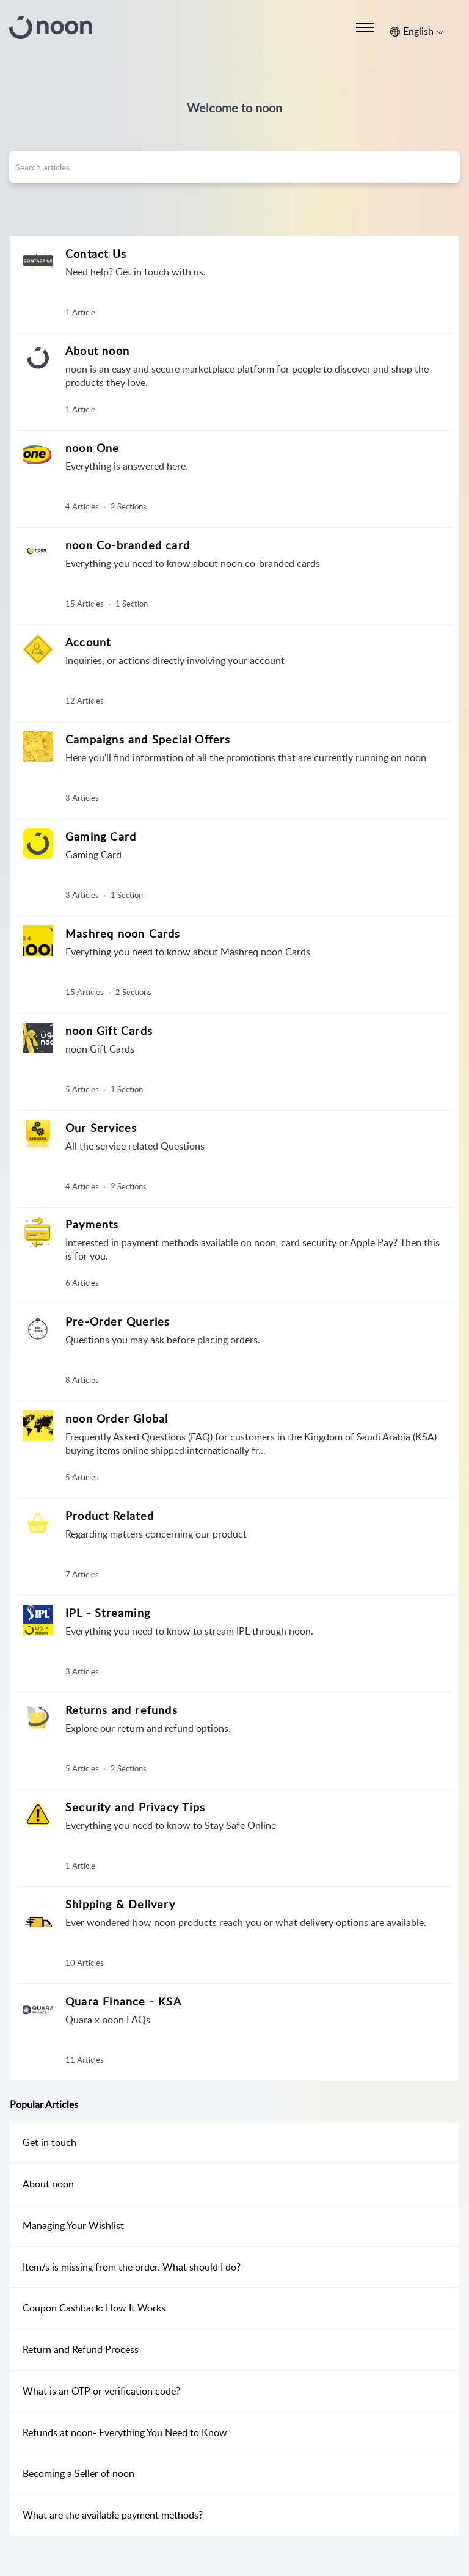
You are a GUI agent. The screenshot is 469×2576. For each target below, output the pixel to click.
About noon (97, 350)
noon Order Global (116, 1418)
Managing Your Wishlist (73, 2225)
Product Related (109, 1515)
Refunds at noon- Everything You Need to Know (125, 2432)
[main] (234, 1393)
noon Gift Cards (109, 1030)
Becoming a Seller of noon (78, 2473)
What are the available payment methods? (113, 2515)
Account (88, 642)
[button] (417, 32)
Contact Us (95, 253)
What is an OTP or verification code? (101, 2391)
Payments (92, 1224)
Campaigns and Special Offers (148, 739)
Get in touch (49, 2142)
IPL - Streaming (107, 1612)
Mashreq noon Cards (123, 933)
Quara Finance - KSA (123, 2001)
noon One (92, 447)
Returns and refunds (121, 1709)
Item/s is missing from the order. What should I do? (132, 2267)
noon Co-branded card (127, 545)
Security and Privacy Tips (135, 1807)
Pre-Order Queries (117, 1321)
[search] (234, 167)
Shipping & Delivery (120, 1904)
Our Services (101, 1127)
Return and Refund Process (81, 2349)
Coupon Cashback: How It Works (94, 2308)
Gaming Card (100, 836)
